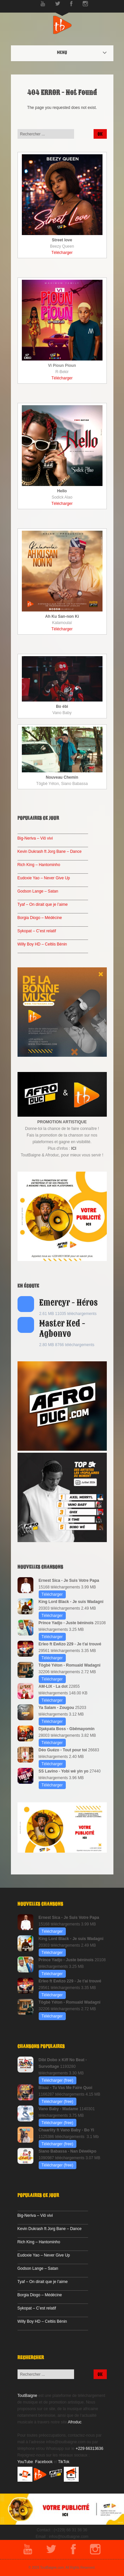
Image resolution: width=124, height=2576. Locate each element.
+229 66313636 (89, 2448)
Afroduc (74, 2422)
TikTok (63, 2461)
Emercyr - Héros (68, 1302)
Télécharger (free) (57, 2080)
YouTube (25, 2461)
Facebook (44, 2461)
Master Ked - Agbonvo (62, 1328)
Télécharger (61, 252)
